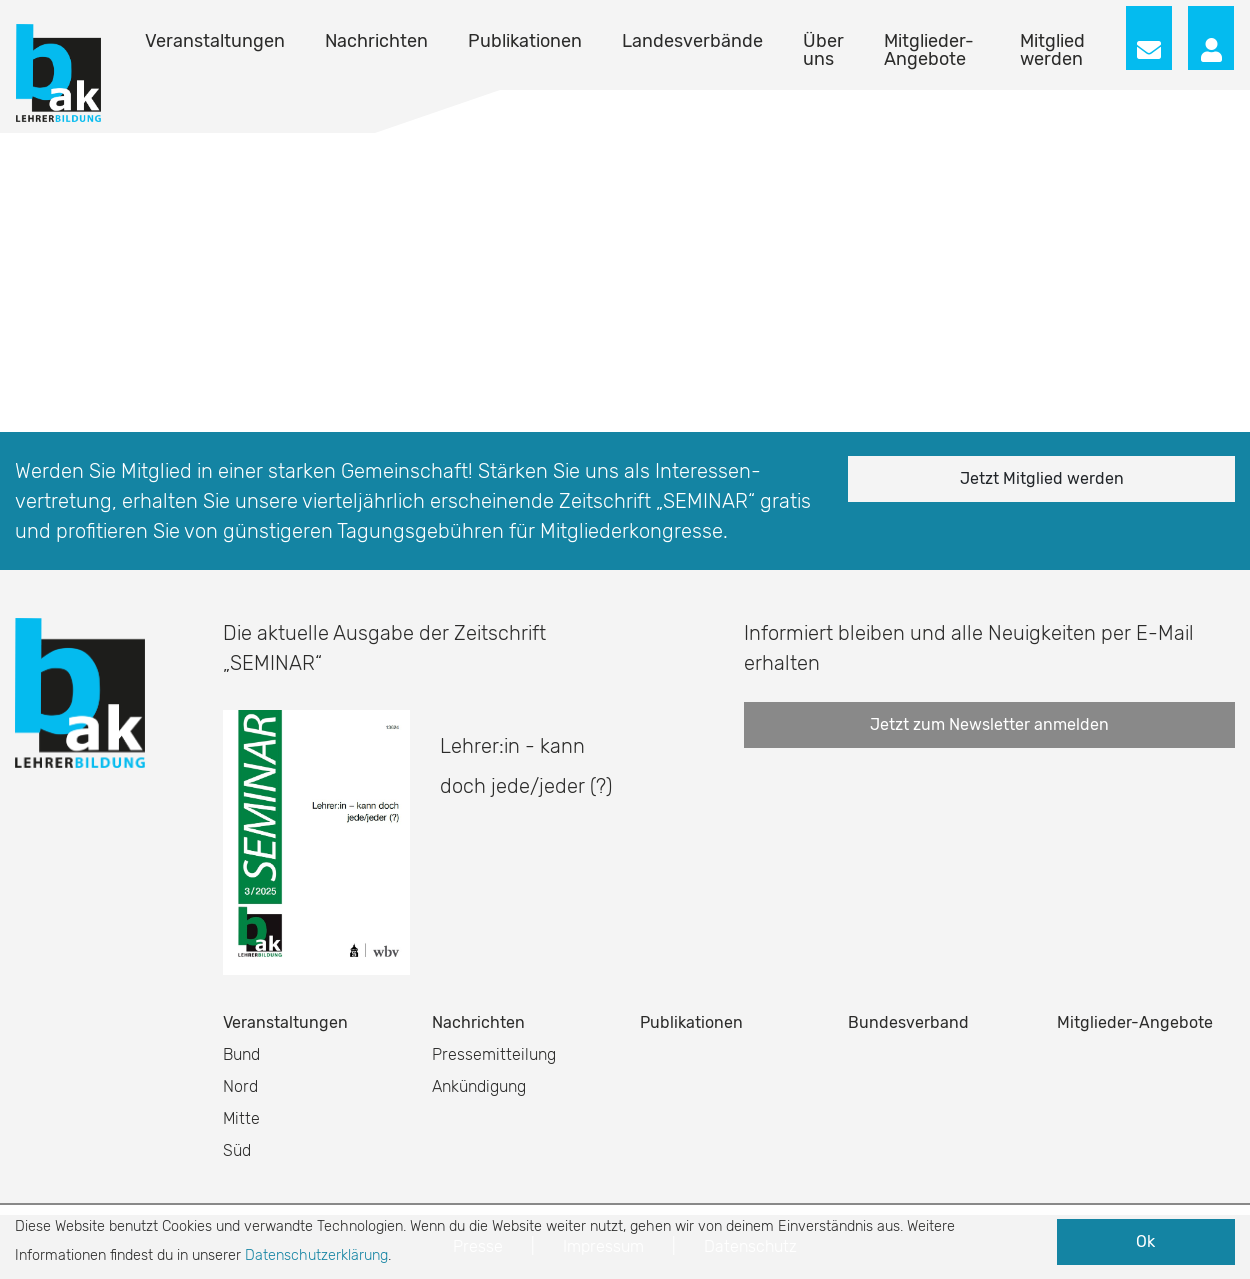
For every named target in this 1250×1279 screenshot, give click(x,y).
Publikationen (525, 41)
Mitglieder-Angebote (929, 50)
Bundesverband (908, 1022)
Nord (240, 1086)
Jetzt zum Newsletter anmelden (989, 724)
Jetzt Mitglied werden (1042, 478)
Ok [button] (1145, 1241)
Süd (237, 1150)
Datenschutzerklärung (316, 1255)
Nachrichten (376, 41)
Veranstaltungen (215, 41)
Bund (241, 1054)
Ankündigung (479, 1086)
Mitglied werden (1052, 50)
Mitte (241, 1118)
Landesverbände (692, 41)
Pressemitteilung (494, 1054)
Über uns (823, 50)
